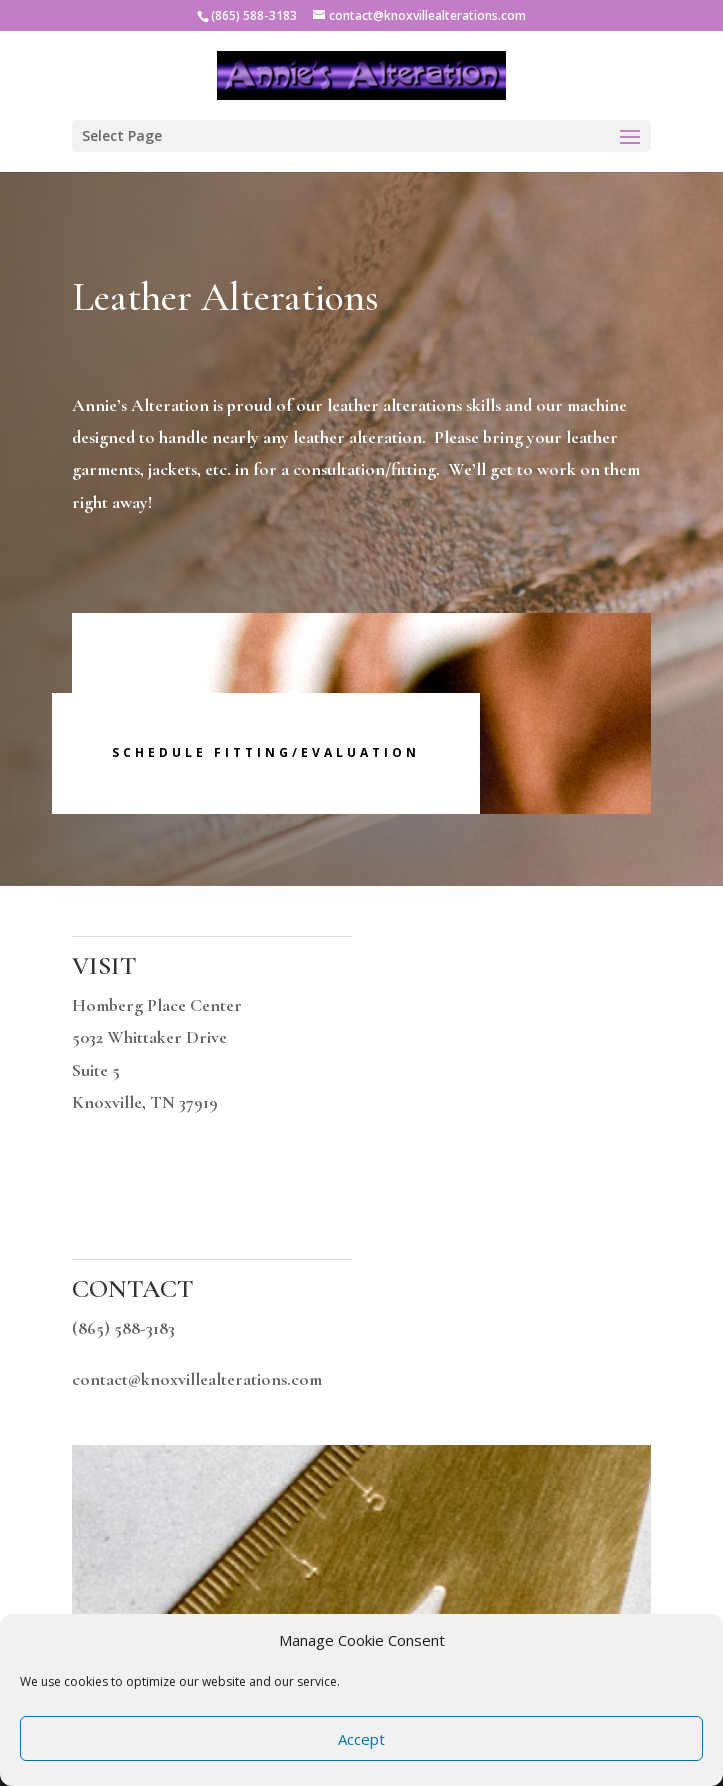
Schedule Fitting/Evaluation (266, 752)
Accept (361, 1739)
